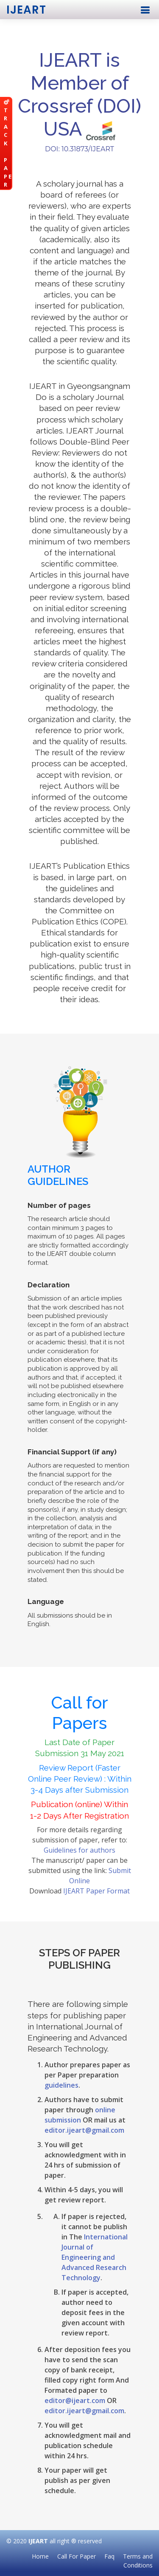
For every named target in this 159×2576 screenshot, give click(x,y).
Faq (109, 2556)
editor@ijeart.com (75, 2400)
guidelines (61, 2085)
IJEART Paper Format (96, 1891)
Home (40, 2556)
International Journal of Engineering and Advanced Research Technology (94, 2257)
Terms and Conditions (138, 2560)
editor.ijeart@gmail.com (84, 2130)
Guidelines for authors (79, 1850)
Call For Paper (76, 2556)
